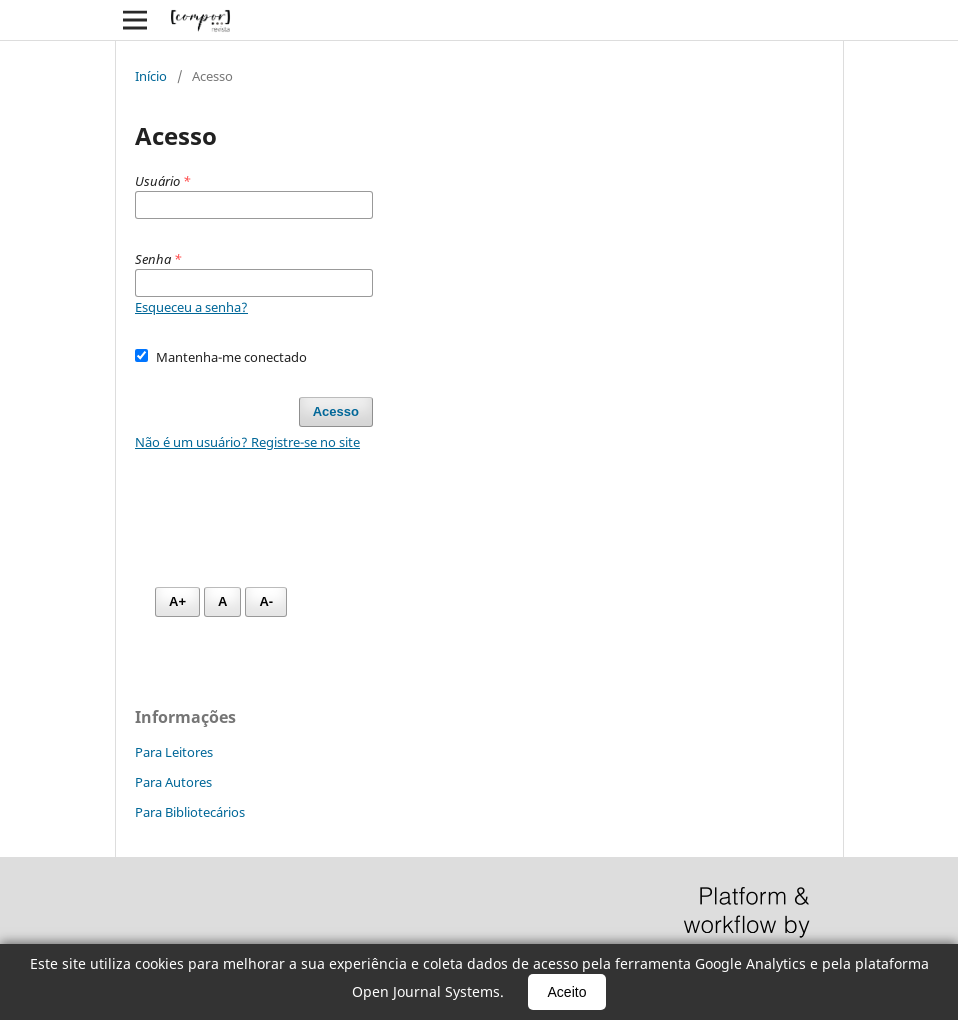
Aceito (567, 992)
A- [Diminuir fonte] (266, 601)
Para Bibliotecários (190, 812)
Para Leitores (174, 752)
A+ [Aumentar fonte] (177, 601)
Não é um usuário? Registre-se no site (247, 442)
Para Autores (173, 782)
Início (151, 76)
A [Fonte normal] (222, 601)
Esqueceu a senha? (191, 307)
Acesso (336, 411)
